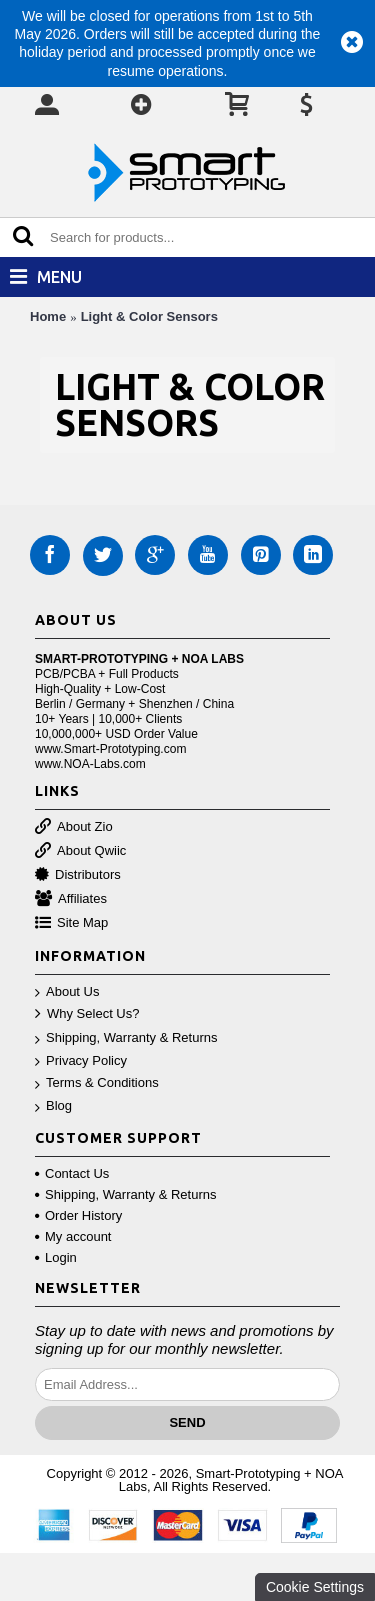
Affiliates (71, 899)
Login (56, 1257)
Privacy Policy (81, 1061)
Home (48, 316)
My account (73, 1236)
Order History (78, 1215)
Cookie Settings (315, 1587)
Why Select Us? (87, 1014)
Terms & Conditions (97, 1083)
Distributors (78, 875)
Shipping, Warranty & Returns (126, 1038)
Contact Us (72, 1173)
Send (187, 1422)
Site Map (71, 923)
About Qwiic (80, 851)
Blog (53, 1106)
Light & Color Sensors (149, 316)
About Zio (74, 827)
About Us (67, 992)
